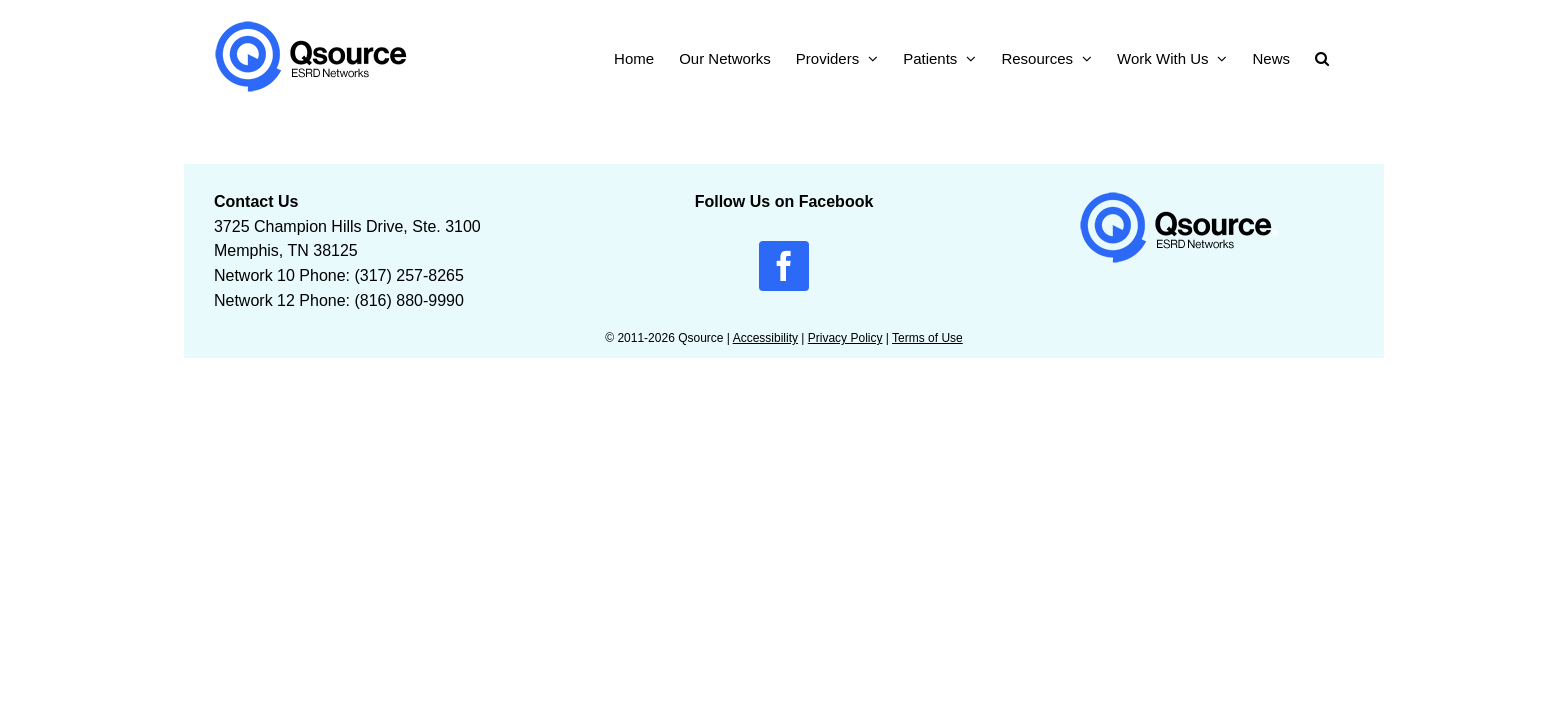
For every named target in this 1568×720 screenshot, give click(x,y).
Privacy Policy (845, 338)
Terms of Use (927, 338)
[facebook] (784, 266)
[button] (1347, 56)
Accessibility (765, 338)
